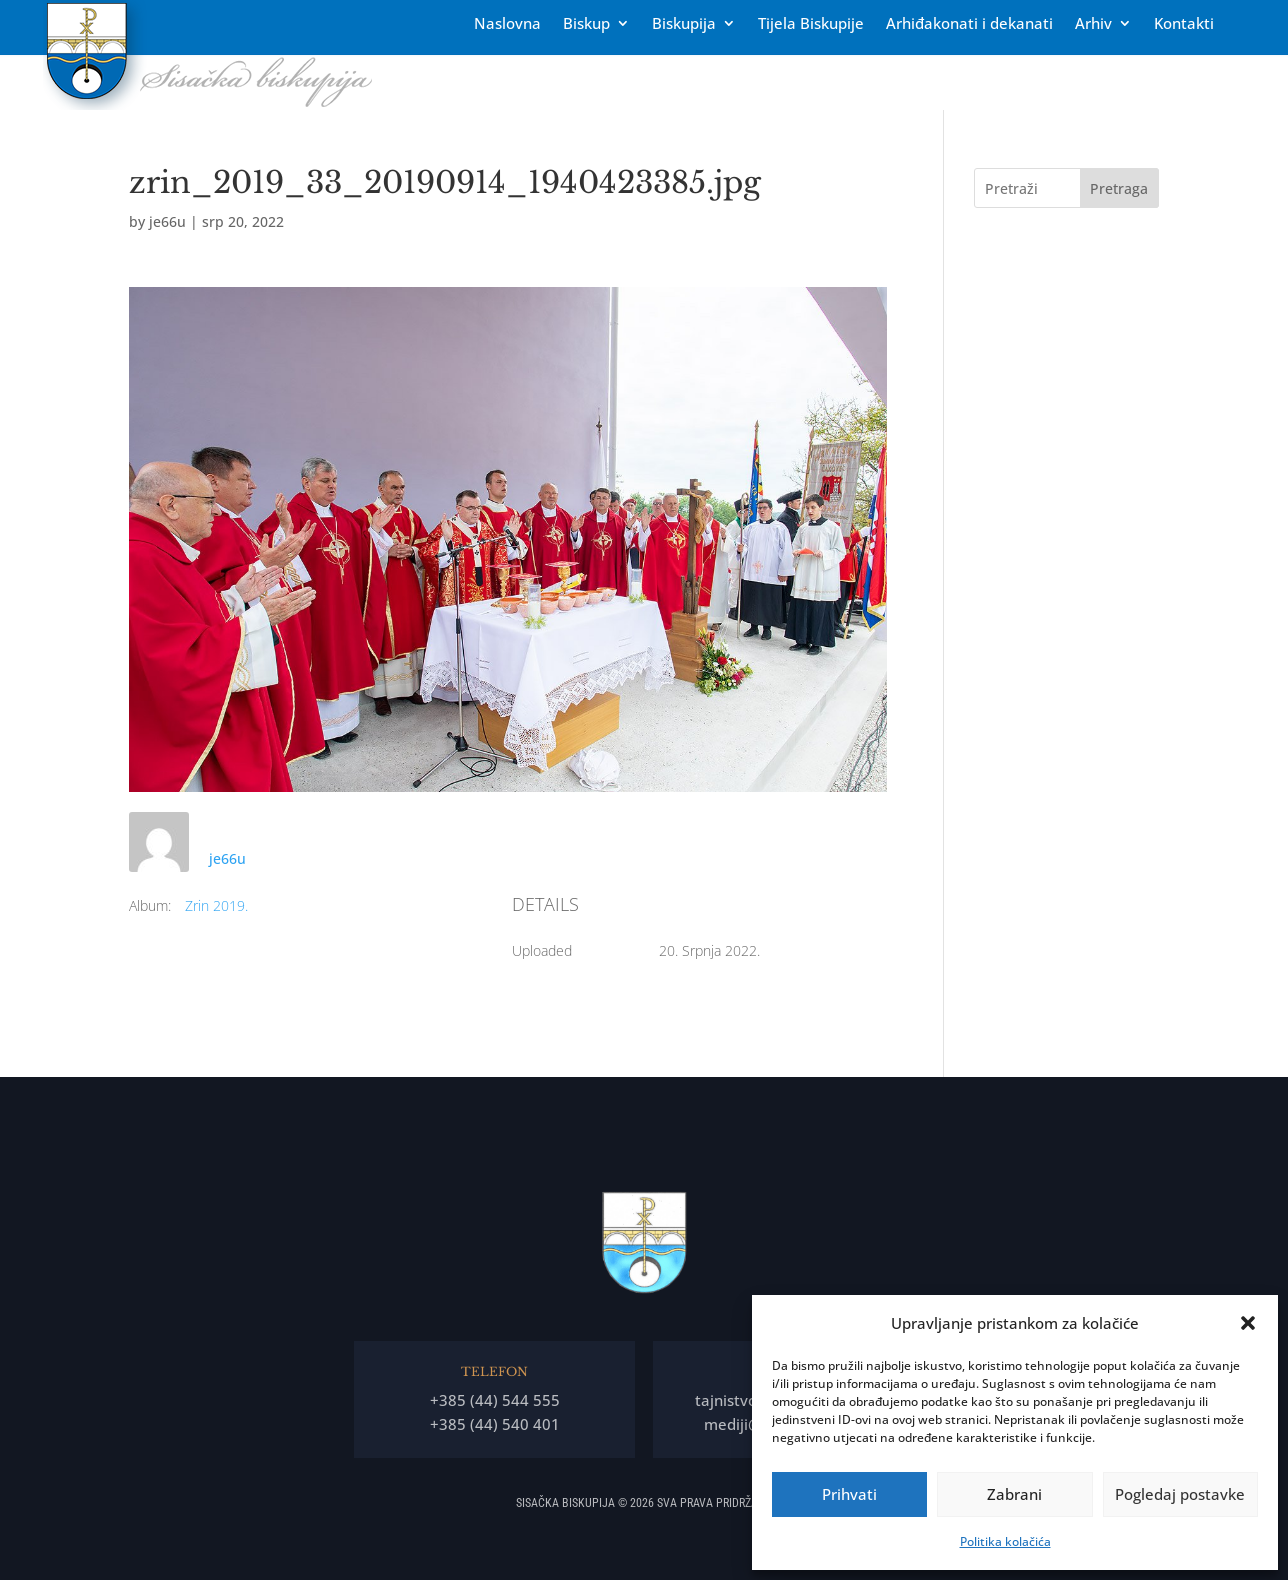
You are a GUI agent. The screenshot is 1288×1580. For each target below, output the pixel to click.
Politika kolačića (1005, 1541)
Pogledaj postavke (1180, 1494)
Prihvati (849, 1494)
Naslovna (507, 24)
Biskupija (684, 24)
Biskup (586, 24)
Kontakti (1184, 24)
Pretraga (1119, 188)
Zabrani (1014, 1494)
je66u (167, 221)
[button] (1248, 1323)
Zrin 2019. (216, 905)
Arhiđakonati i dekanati (969, 24)
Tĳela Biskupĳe (811, 24)
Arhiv (1093, 24)
